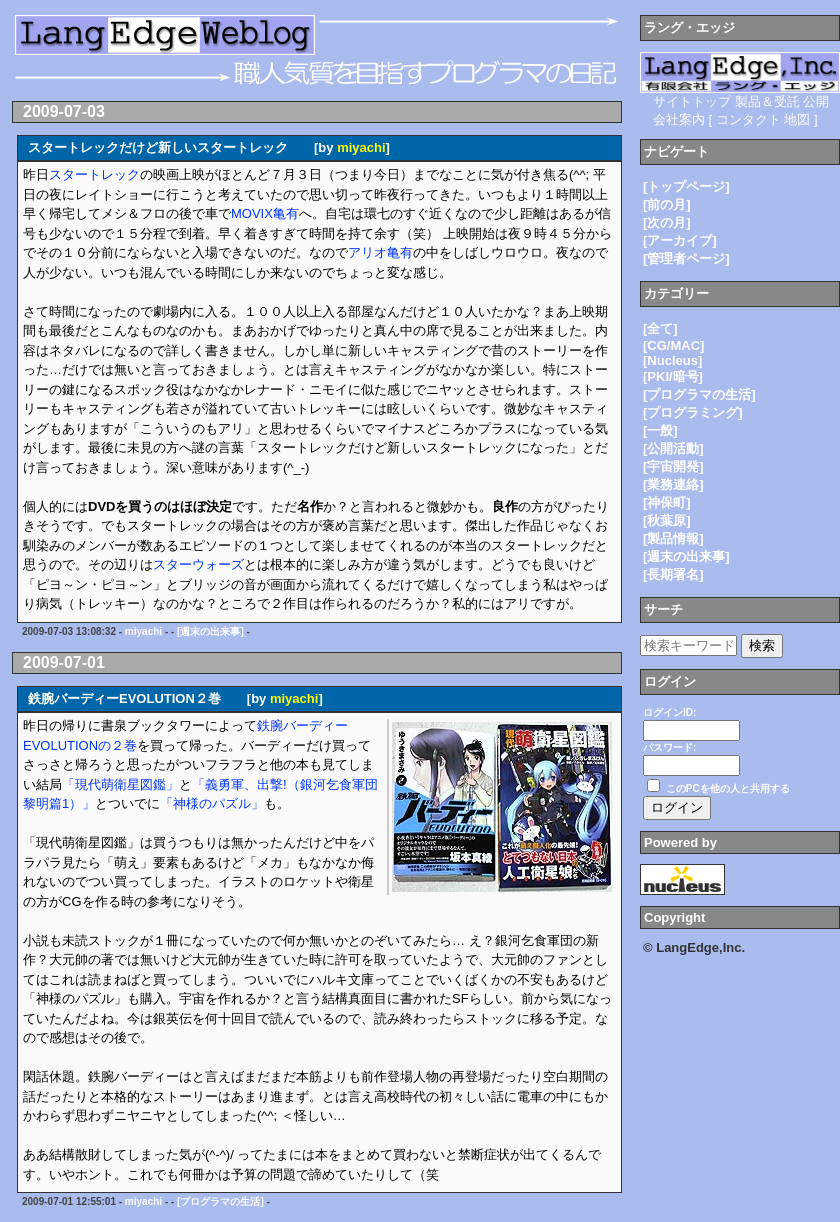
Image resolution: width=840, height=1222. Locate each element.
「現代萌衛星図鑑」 (120, 784)
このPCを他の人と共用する (728, 788)
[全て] (660, 328)
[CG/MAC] (673, 345)
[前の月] (667, 204)
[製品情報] (673, 538)
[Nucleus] (672, 360)
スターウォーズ (198, 564)
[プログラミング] (693, 412)
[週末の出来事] (210, 631)
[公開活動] (673, 448)
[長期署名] (673, 574)
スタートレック (94, 174)
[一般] (660, 430)
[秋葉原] (667, 520)
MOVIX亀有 (265, 213)
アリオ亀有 (380, 252)
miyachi (361, 147)
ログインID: (669, 712)
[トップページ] (686, 186)
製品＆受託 (767, 101)
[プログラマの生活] (220, 1201)
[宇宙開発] (673, 466)
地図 (797, 119)
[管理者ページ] (686, 258)
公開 (816, 101)
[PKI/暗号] (673, 376)
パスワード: (669, 747)
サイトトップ (692, 101)
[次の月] (667, 222)
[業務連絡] (673, 484)
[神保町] (667, 502)
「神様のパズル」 (212, 803)
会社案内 (679, 119)
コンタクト (748, 119)
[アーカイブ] (680, 240)
